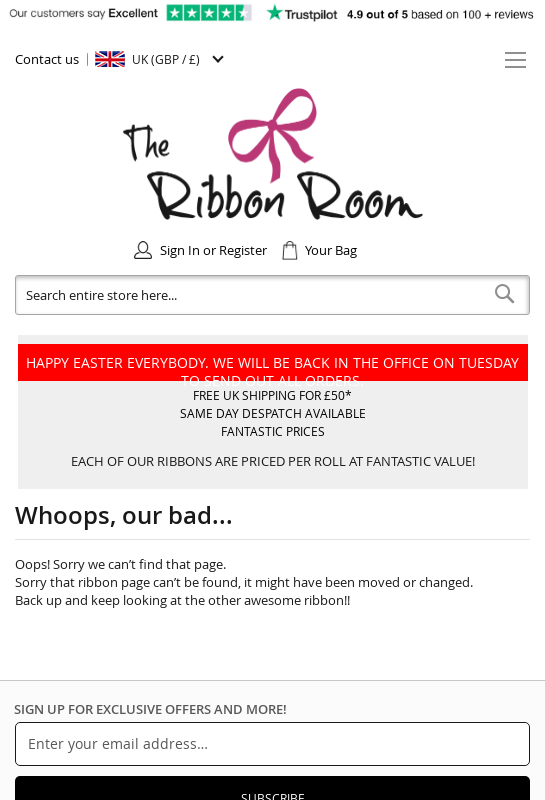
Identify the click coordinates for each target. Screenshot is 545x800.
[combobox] (272, 295)
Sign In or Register (213, 250)
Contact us (47, 59)
